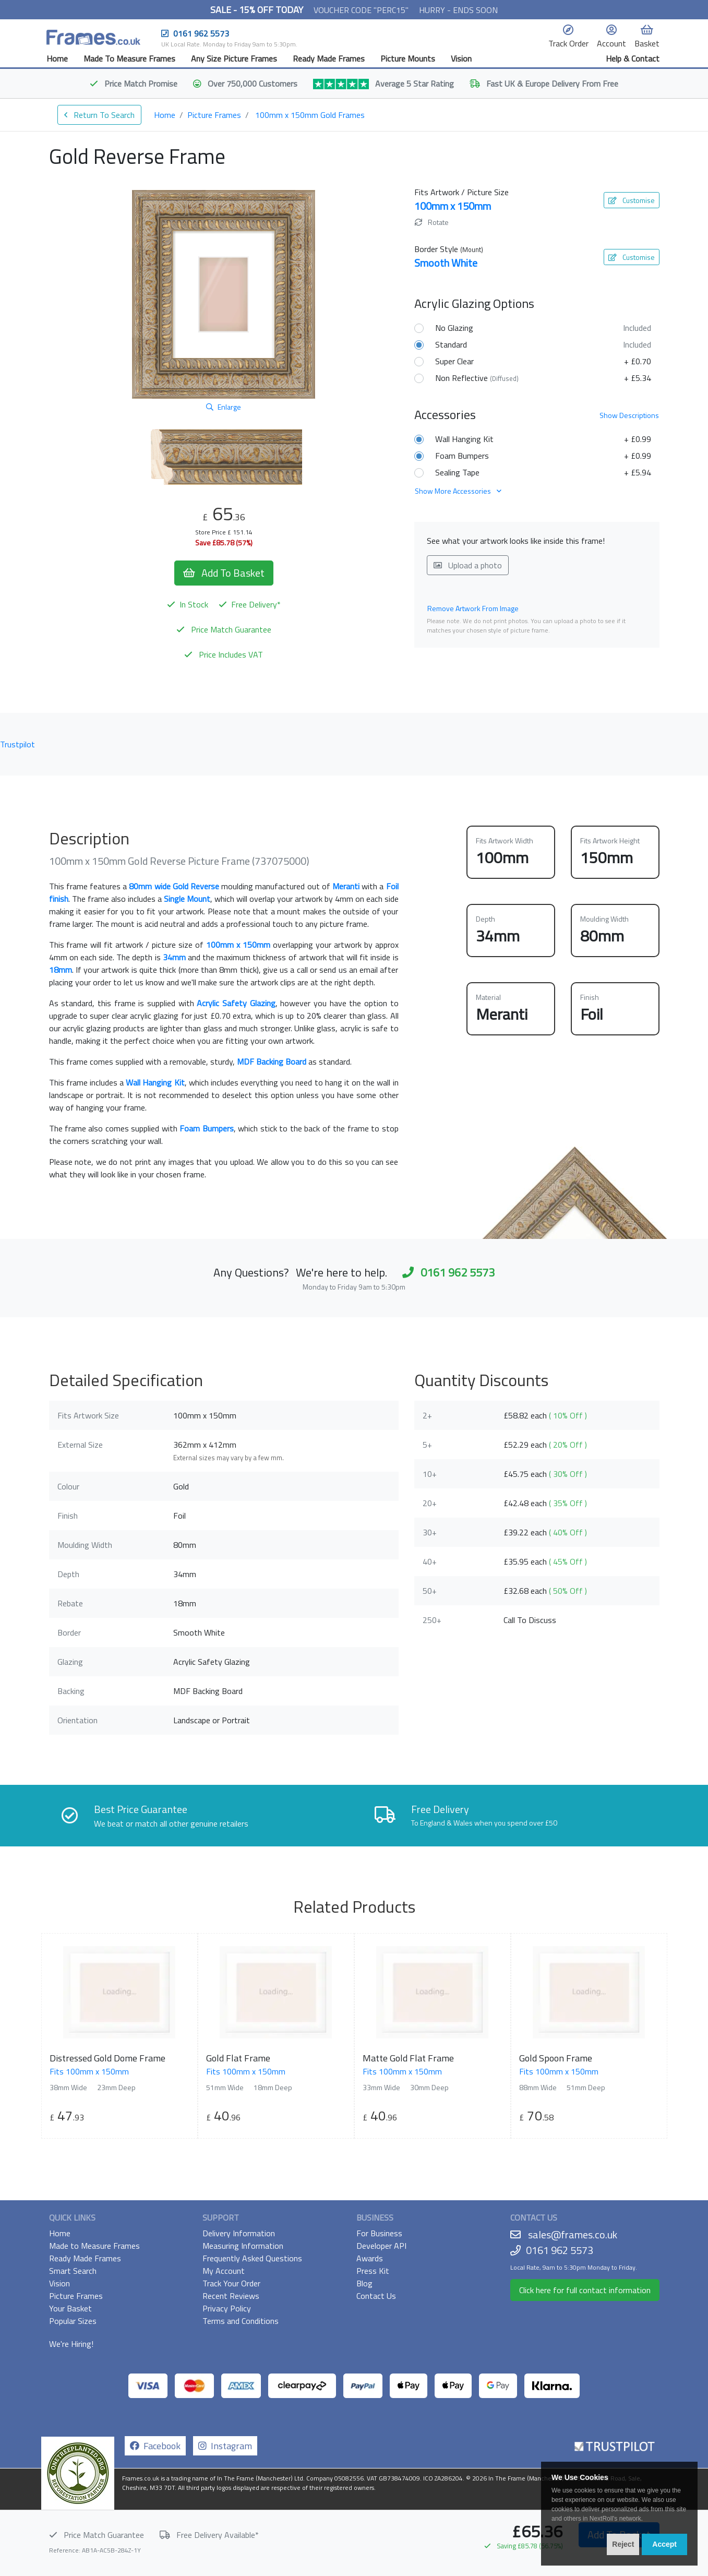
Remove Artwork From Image (473, 608)
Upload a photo (468, 565)
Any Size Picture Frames (234, 58)
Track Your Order (231, 2283)
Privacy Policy (226, 2308)
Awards (369, 2258)
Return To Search (99, 115)
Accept (664, 2544)
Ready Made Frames (329, 58)
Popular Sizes (73, 2321)
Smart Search (73, 2270)
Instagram (225, 2446)
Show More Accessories (458, 490)
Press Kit (372, 2270)
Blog (364, 2283)
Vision (461, 58)
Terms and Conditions (240, 2321)
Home (57, 58)
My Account (223, 2270)
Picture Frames (214, 115)
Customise (631, 200)
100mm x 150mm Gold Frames (310, 115)
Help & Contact (632, 58)
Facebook (155, 2446)
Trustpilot (17, 744)
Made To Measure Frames (129, 58)
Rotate (432, 222)
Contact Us (376, 2295)
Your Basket (70, 2308)
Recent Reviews (230, 2295)
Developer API (381, 2245)
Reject (623, 2544)
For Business (379, 2233)
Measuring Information (242, 2245)
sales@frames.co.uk (572, 2234)
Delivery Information (238, 2233)
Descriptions (629, 415)
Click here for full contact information (585, 2290)
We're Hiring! (71, 2344)
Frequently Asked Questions (252, 2258)
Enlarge (223, 406)
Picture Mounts (407, 58)
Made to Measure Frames (94, 2245)
